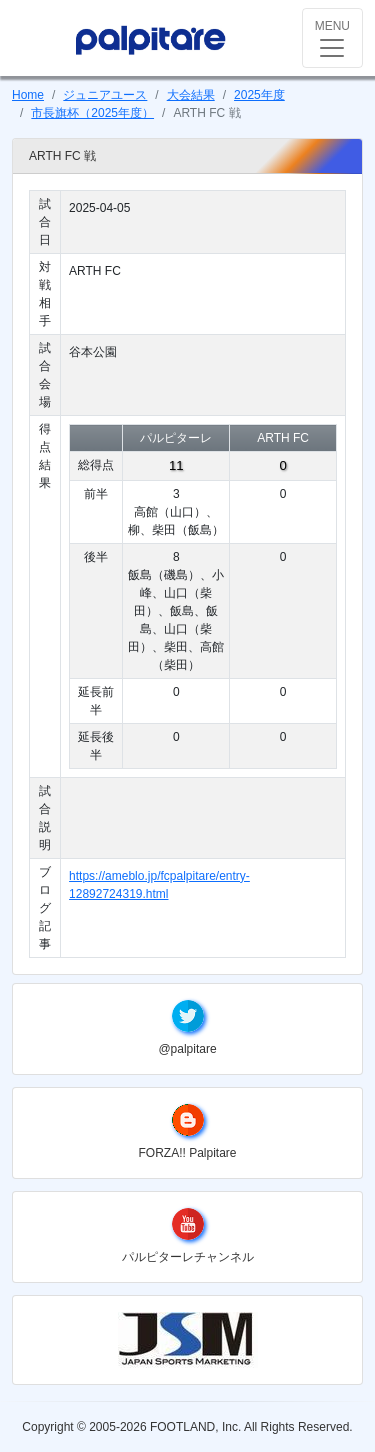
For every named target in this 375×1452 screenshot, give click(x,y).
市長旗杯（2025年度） (92, 113)
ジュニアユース (105, 95)
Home (28, 95)
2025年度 (259, 95)
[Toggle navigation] (332, 38)
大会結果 (191, 95)
